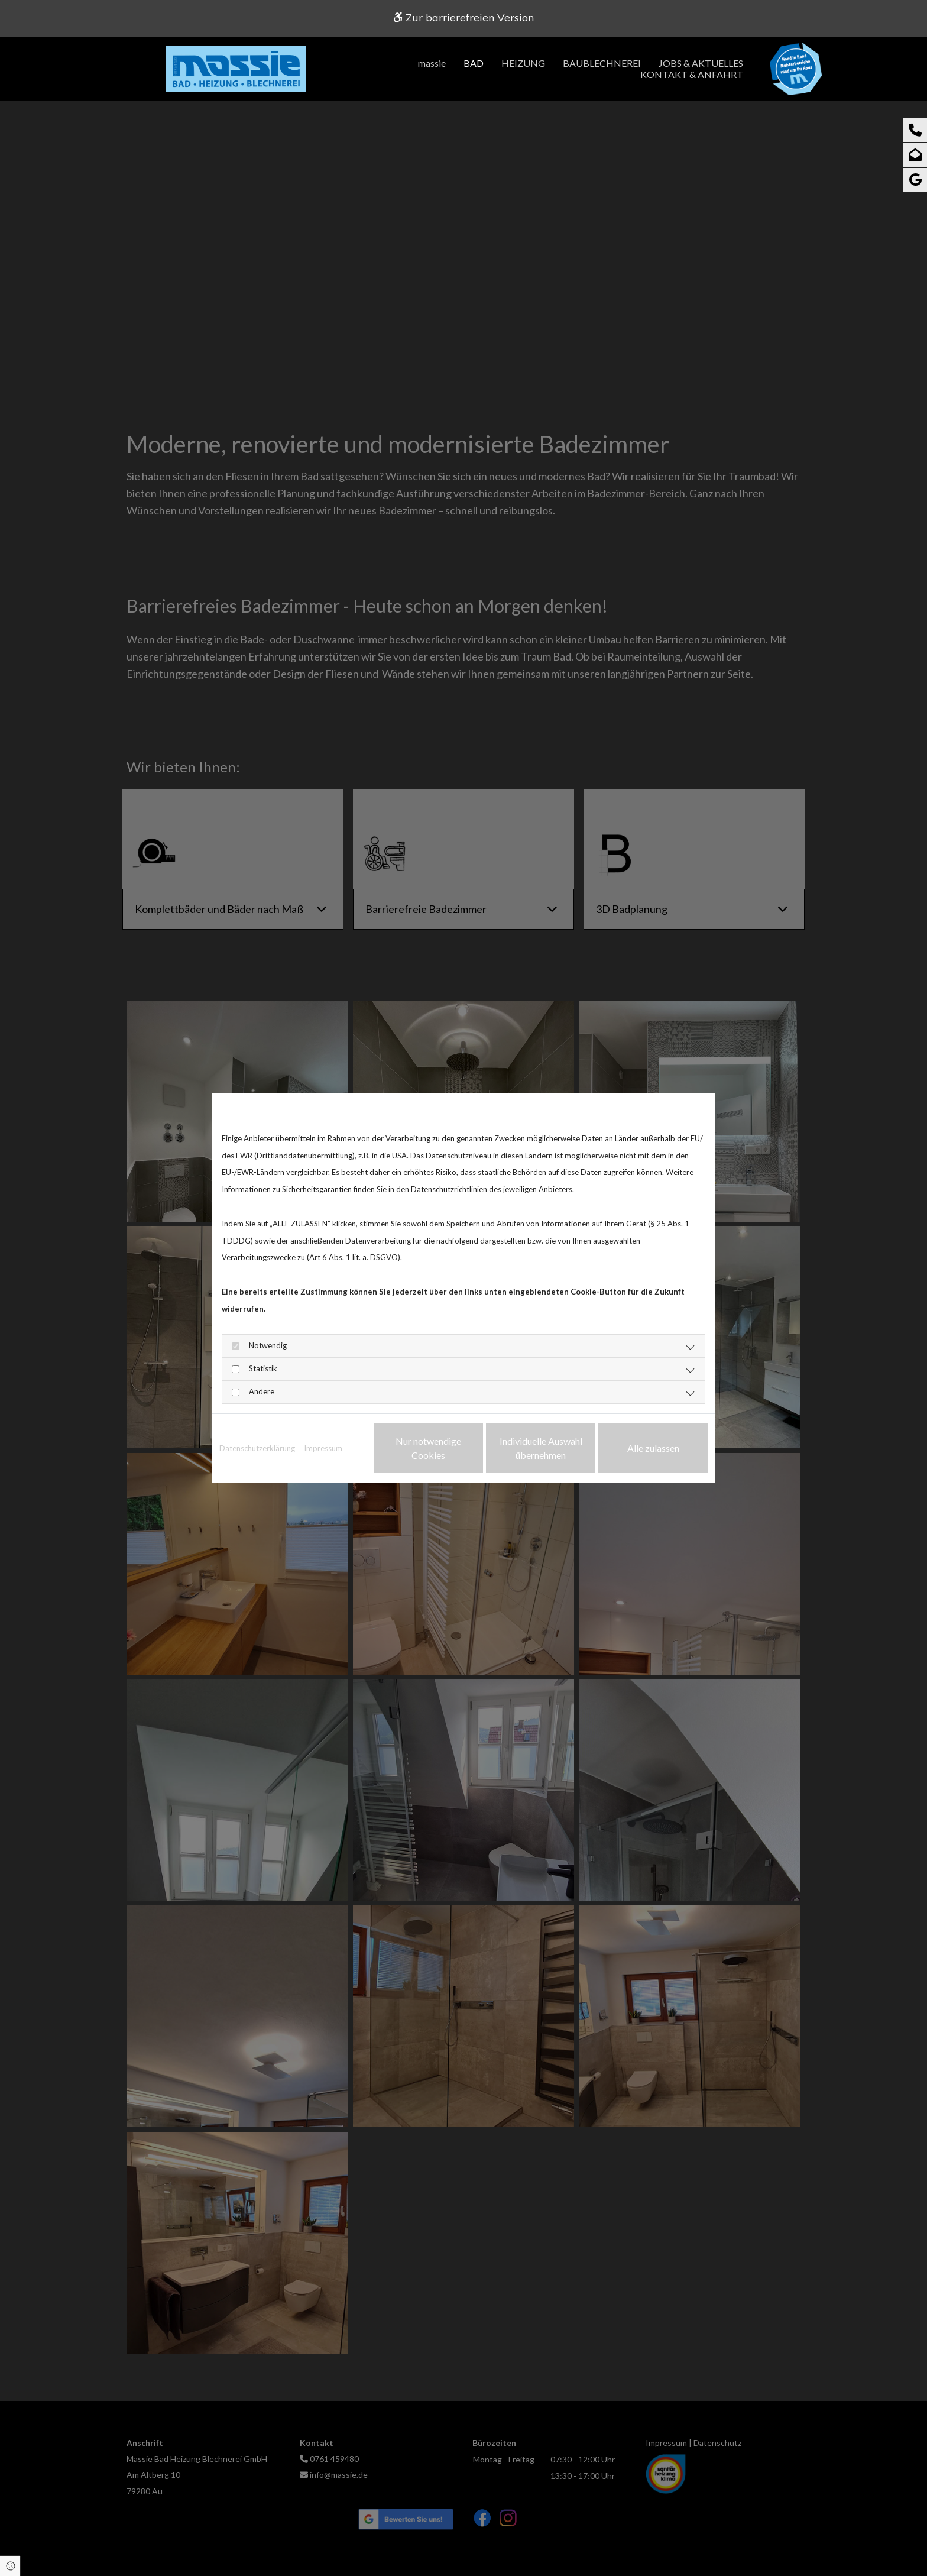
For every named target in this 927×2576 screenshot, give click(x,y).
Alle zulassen (653, 1448)
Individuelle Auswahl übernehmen (541, 1448)
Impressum (323, 1448)
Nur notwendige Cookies (428, 1448)
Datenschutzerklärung (257, 1448)
